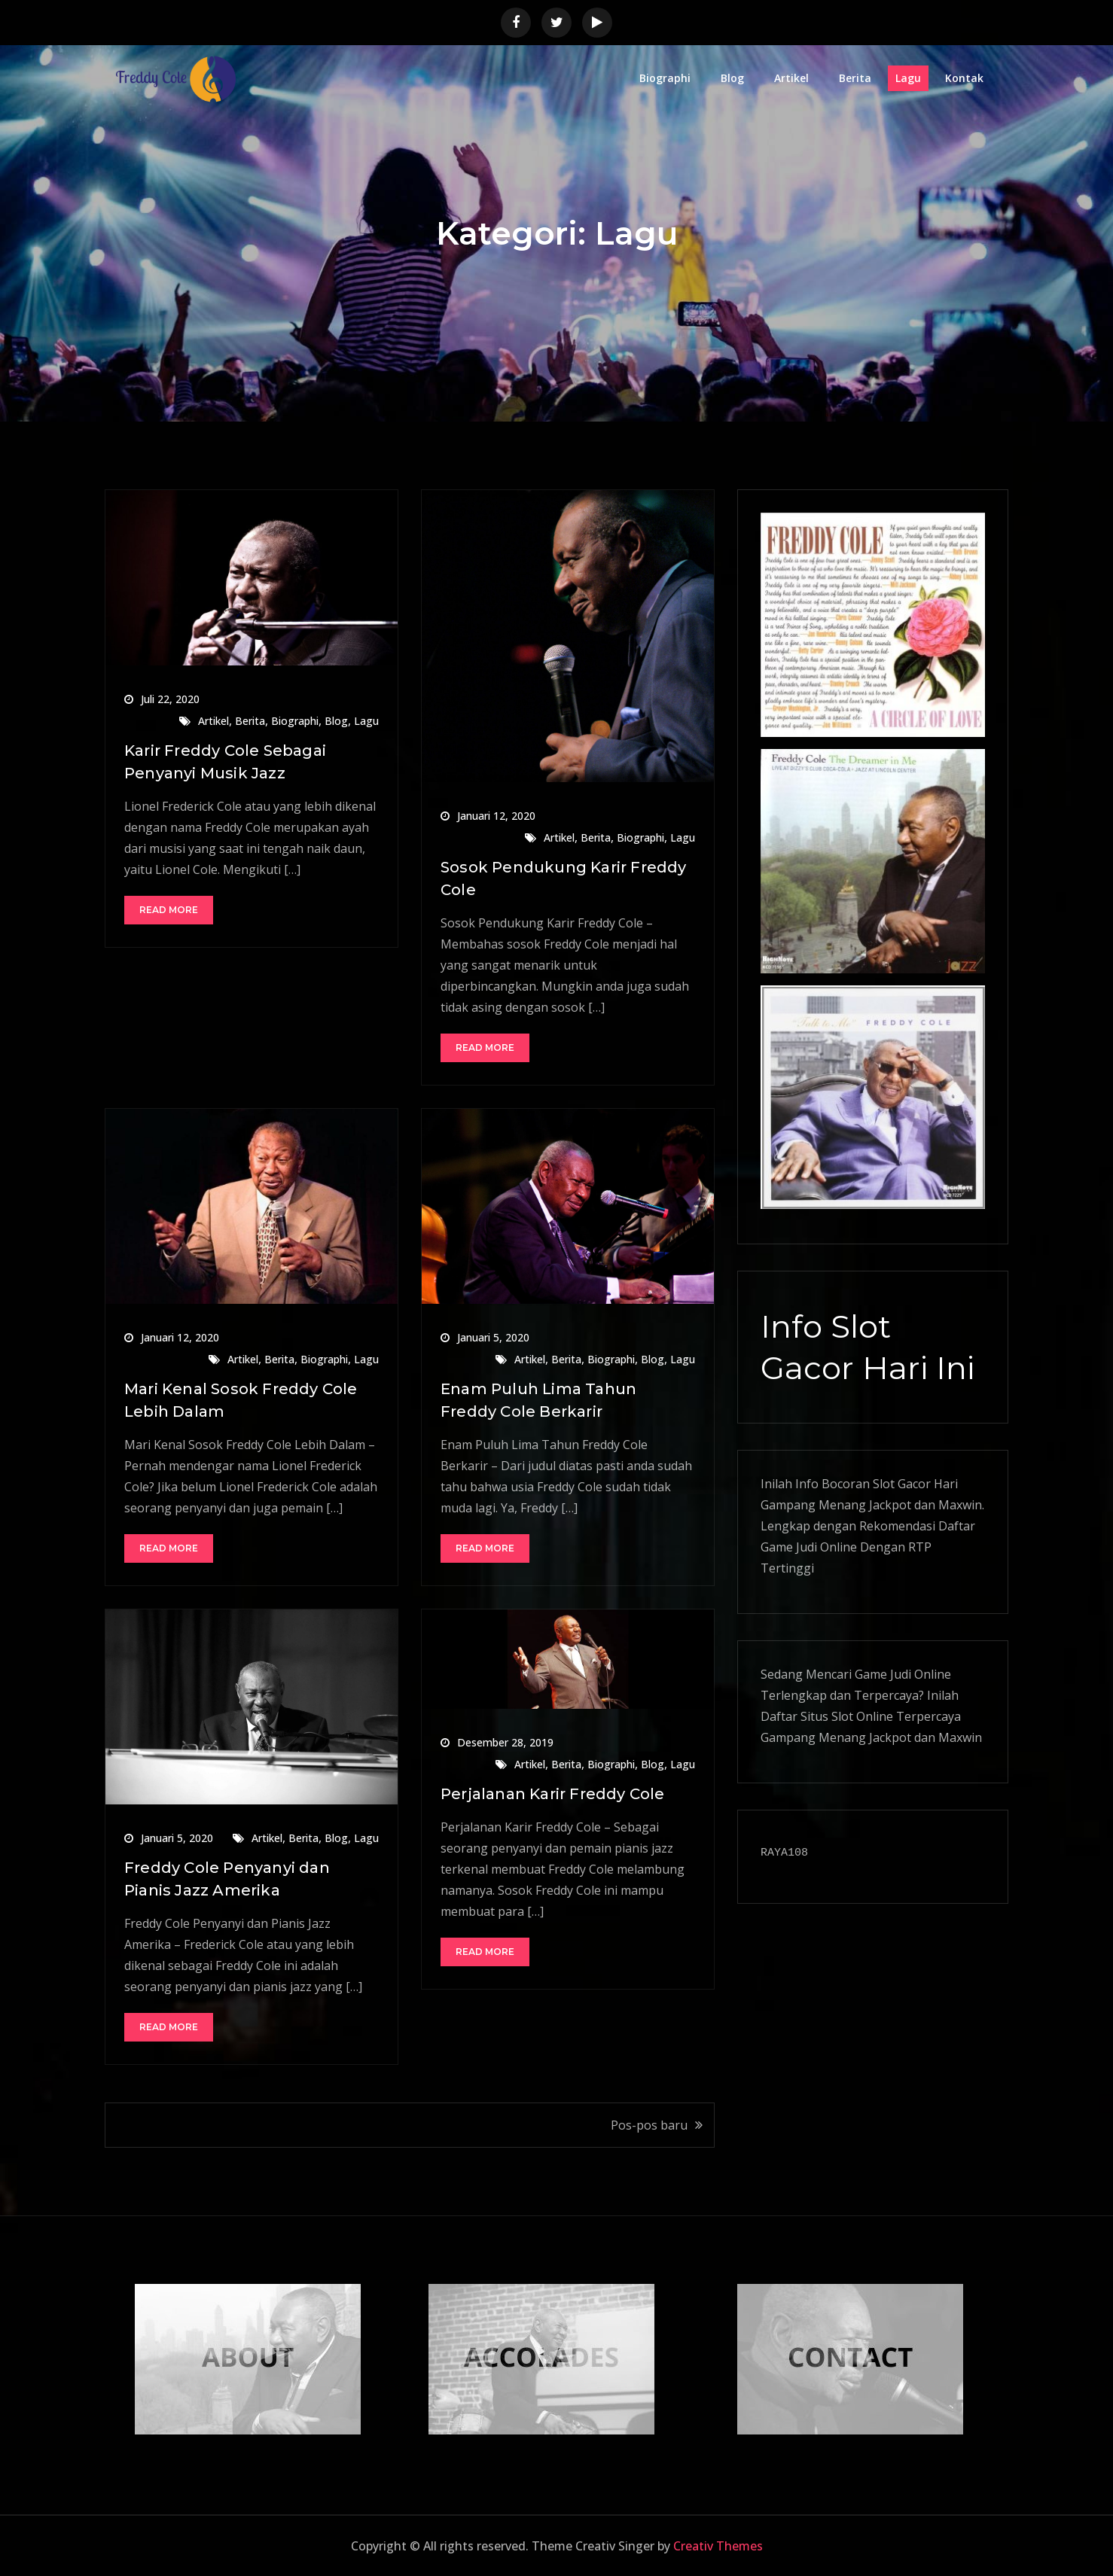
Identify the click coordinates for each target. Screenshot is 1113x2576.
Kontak (964, 78)
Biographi (665, 78)
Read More (168, 909)
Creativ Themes (718, 2546)
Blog (732, 78)
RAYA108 (784, 1853)
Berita (855, 78)
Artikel (791, 78)
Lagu (908, 78)
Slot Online (862, 1716)
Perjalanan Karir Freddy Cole (553, 1794)
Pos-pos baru (649, 2125)
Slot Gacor (902, 1483)
